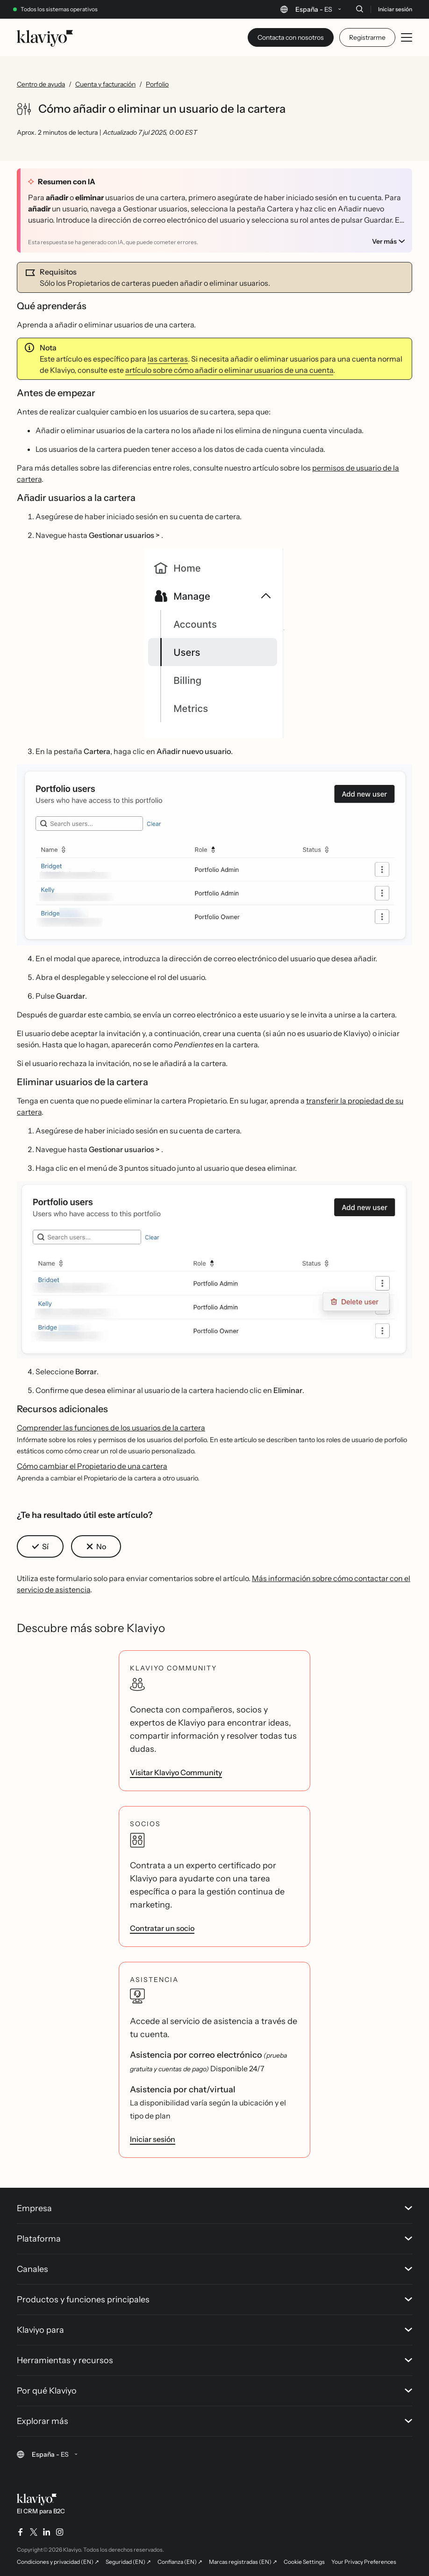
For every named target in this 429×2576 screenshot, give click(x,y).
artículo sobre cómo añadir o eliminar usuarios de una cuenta (229, 370)
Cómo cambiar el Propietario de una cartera (92, 1466)
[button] (214, 643)
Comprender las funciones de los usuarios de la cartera (111, 1427)
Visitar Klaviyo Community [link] (176, 1772)
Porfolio (157, 84)
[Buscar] (359, 9)
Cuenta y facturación (105, 84)
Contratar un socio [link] (162, 1928)
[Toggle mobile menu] (406, 37)
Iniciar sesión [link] (152, 2139)
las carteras (168, 358)
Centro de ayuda (41, 84)
